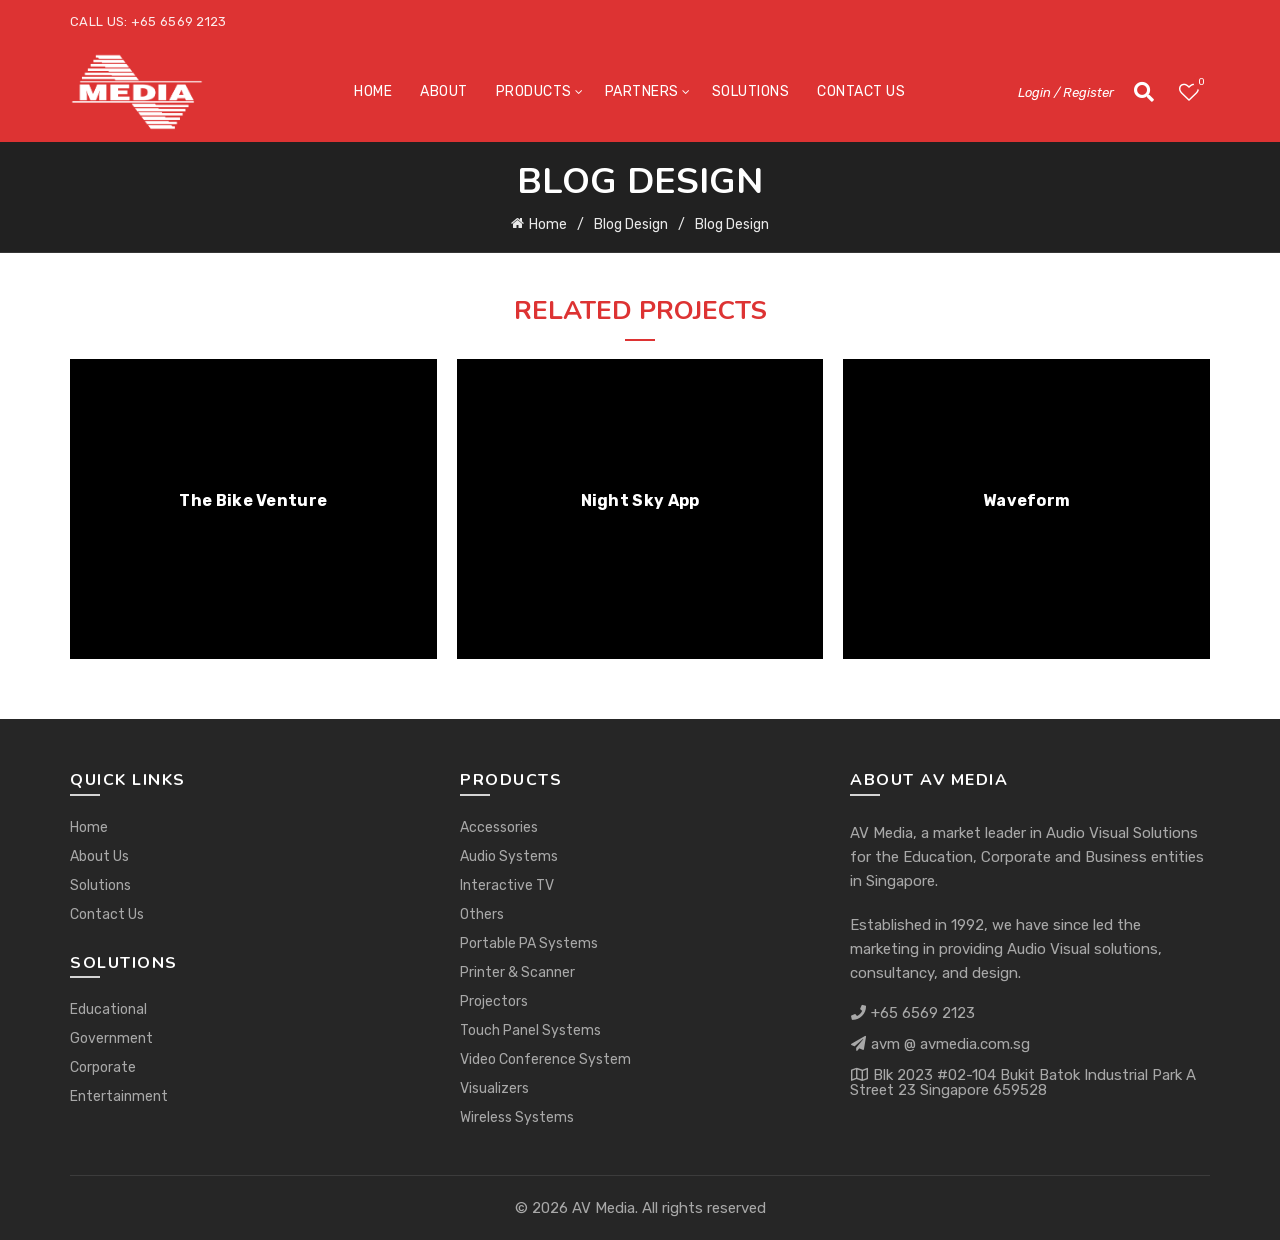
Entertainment (119, 1096)
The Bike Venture (253, 500)
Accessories (499, 827)
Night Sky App (640, 500)
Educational (108, 1009)
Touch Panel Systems (530, 1030)
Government (111, 1038)
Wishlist (1199, 83)
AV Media (603, 1208)
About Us (99, 856)
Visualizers (494, 1088)
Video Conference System (545, 1059)
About (444, 91)
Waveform (1026, 500)
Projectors (494, 1001)
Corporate (103, 1067)
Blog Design (631, 224)
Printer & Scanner (517, 972)
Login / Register (1066, 92)
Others (482, 914)
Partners (642, 91)
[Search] (1144, 92)
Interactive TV (507, 885)
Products (534, 91)
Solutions (751, 91)
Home (373, 91)
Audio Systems (509, 856)
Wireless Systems (517, 1117)
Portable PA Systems (529, 943)
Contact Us (861, 91)
